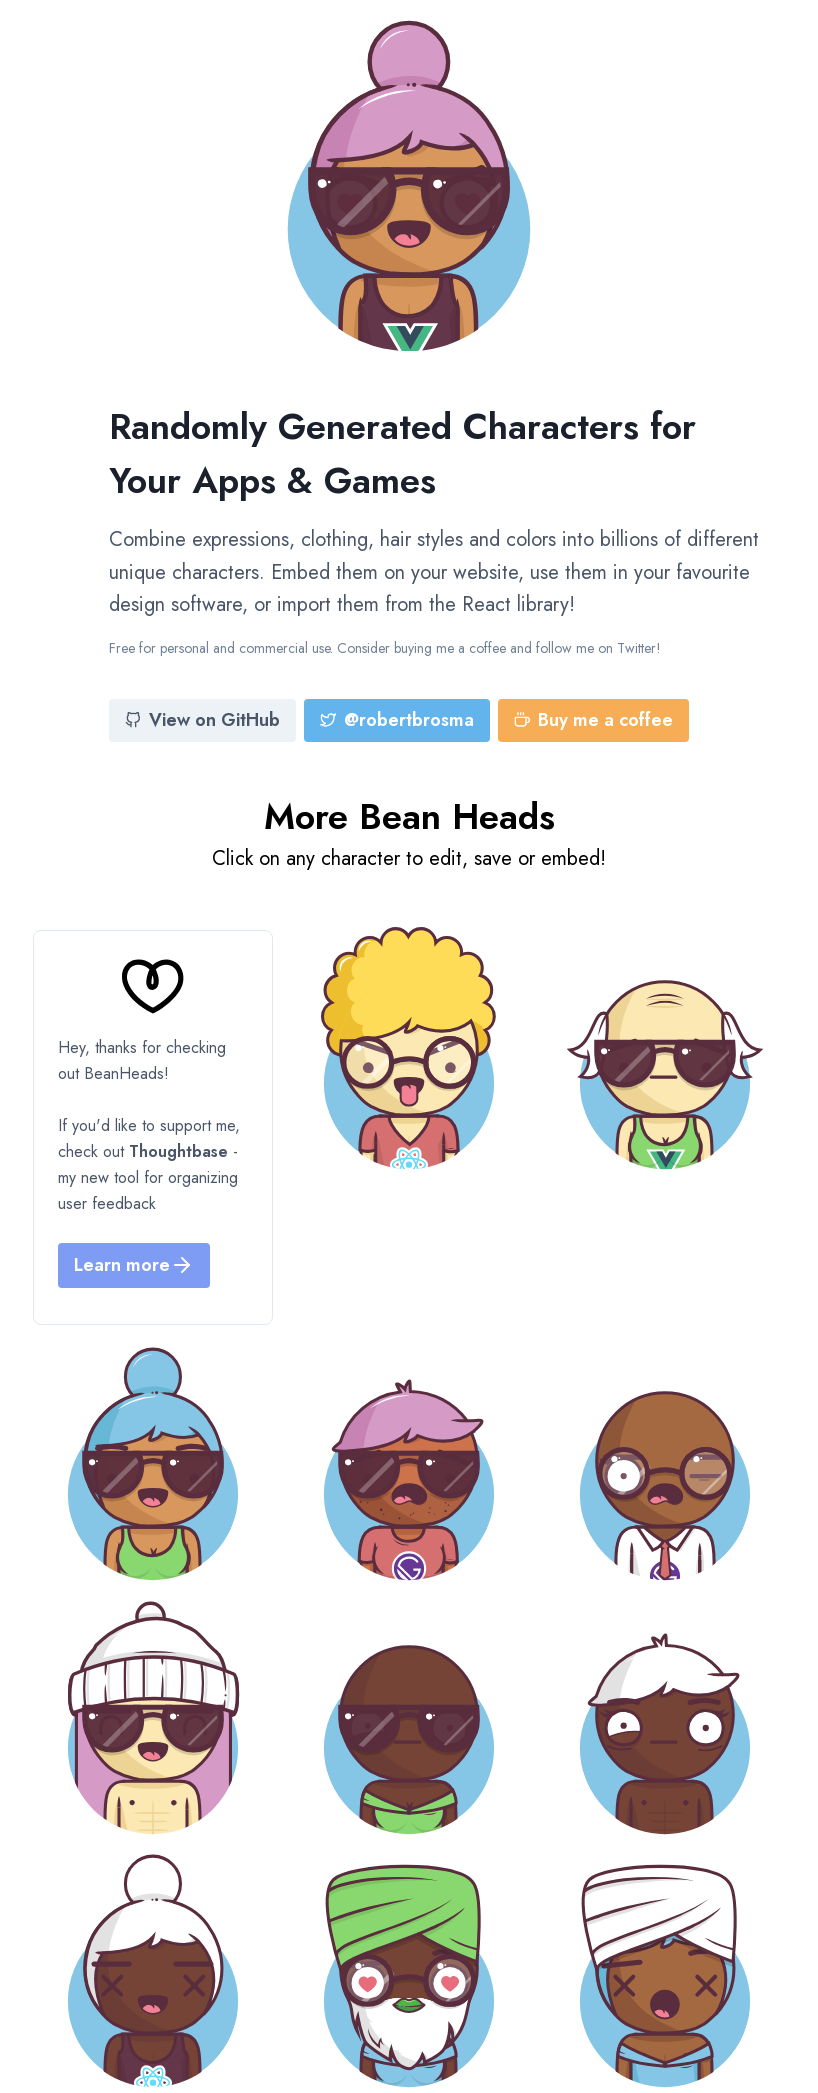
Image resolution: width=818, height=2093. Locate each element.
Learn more (134, 1265)
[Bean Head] (409, 1048)
